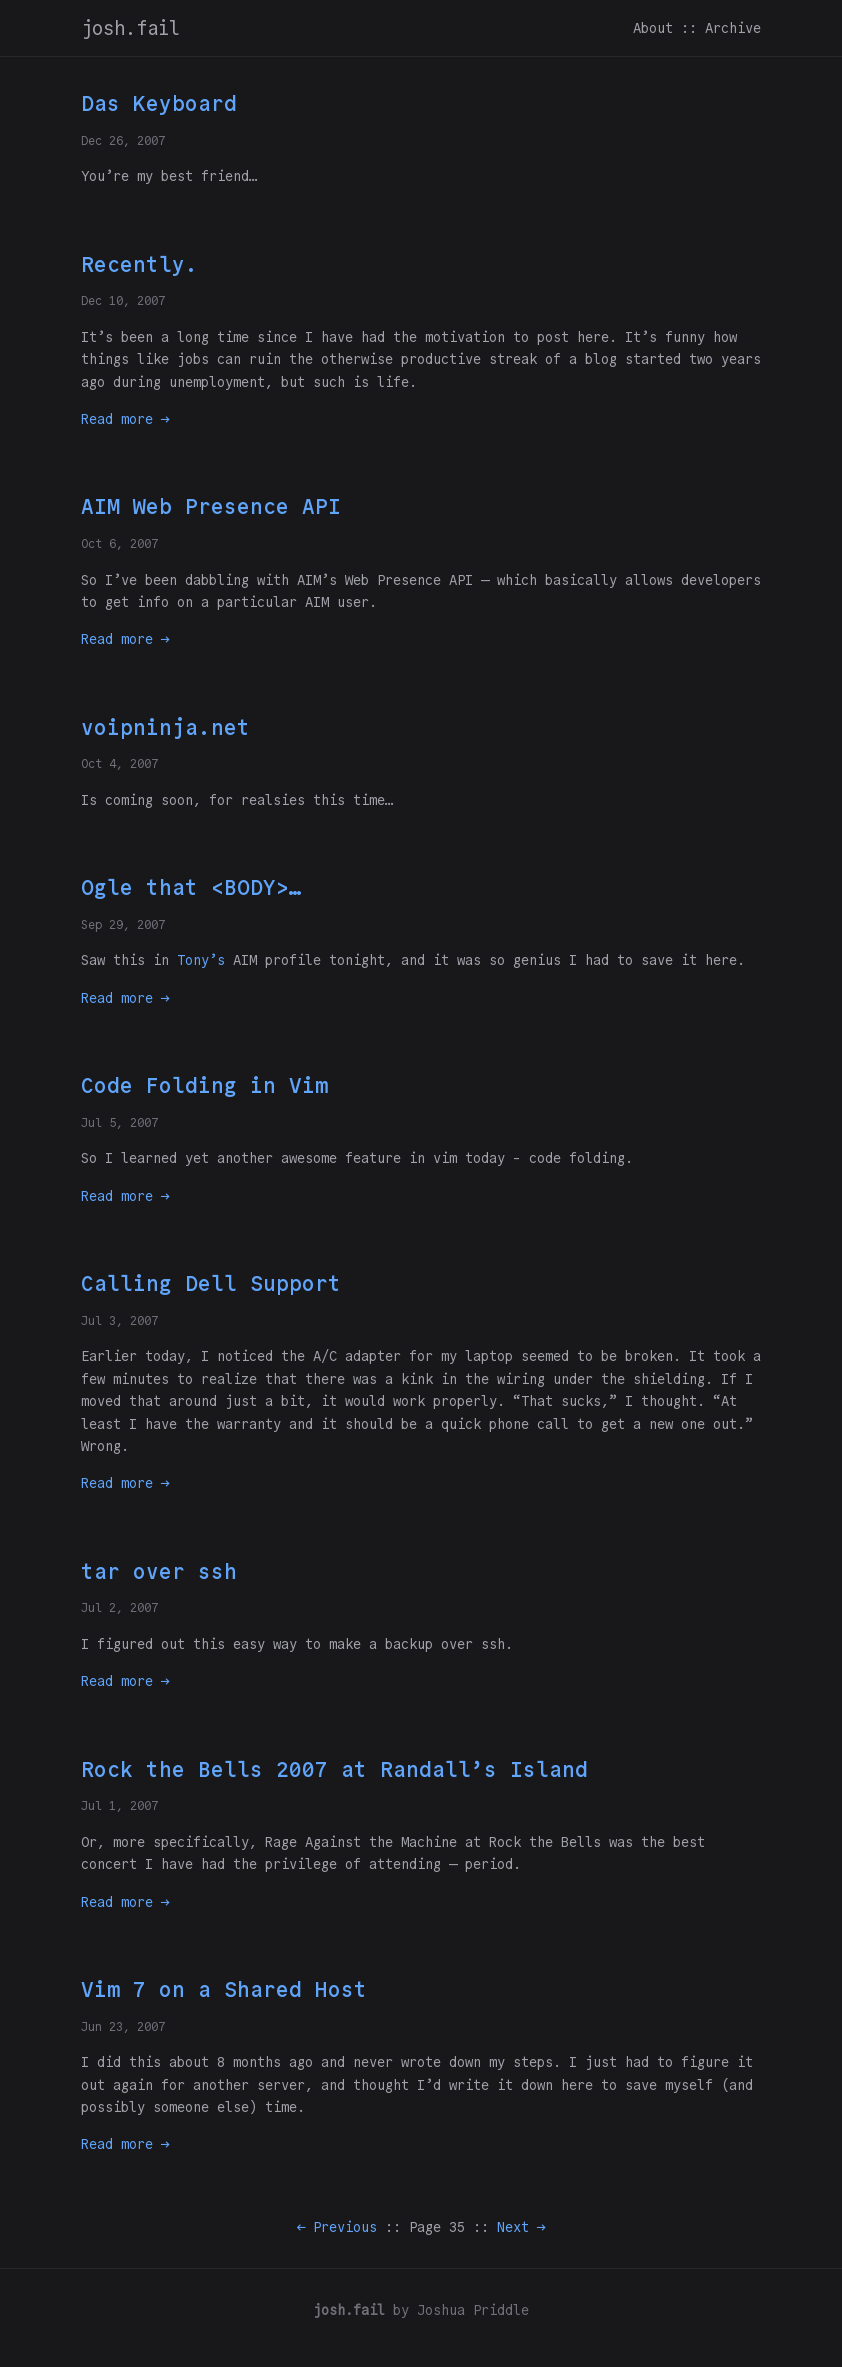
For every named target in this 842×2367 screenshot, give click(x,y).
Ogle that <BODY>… (191, 887)
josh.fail (130, 28)
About (653, 28)
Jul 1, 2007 (119, 1805)
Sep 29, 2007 (123, 924)
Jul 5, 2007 (119, 1122)
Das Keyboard (159, 103)
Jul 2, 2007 (119, 1607)
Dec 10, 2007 (123, 300)
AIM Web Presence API (211, 506)
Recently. (139, 264)
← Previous (337, 2227)
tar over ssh (159, 1571)
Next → (521, 2227)
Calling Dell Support (211, 1283)
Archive (733, 28)
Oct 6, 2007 (119, 543)
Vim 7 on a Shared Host (224, 1989)
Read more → (125, 419)
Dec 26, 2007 (123, 140)
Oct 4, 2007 (119, 763)
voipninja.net (165, 727)
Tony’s (201, 960)
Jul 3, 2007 (119, 1320)
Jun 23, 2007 (123, 2026)
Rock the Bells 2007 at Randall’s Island (334, 1769)
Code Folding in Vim (204, 1085)
